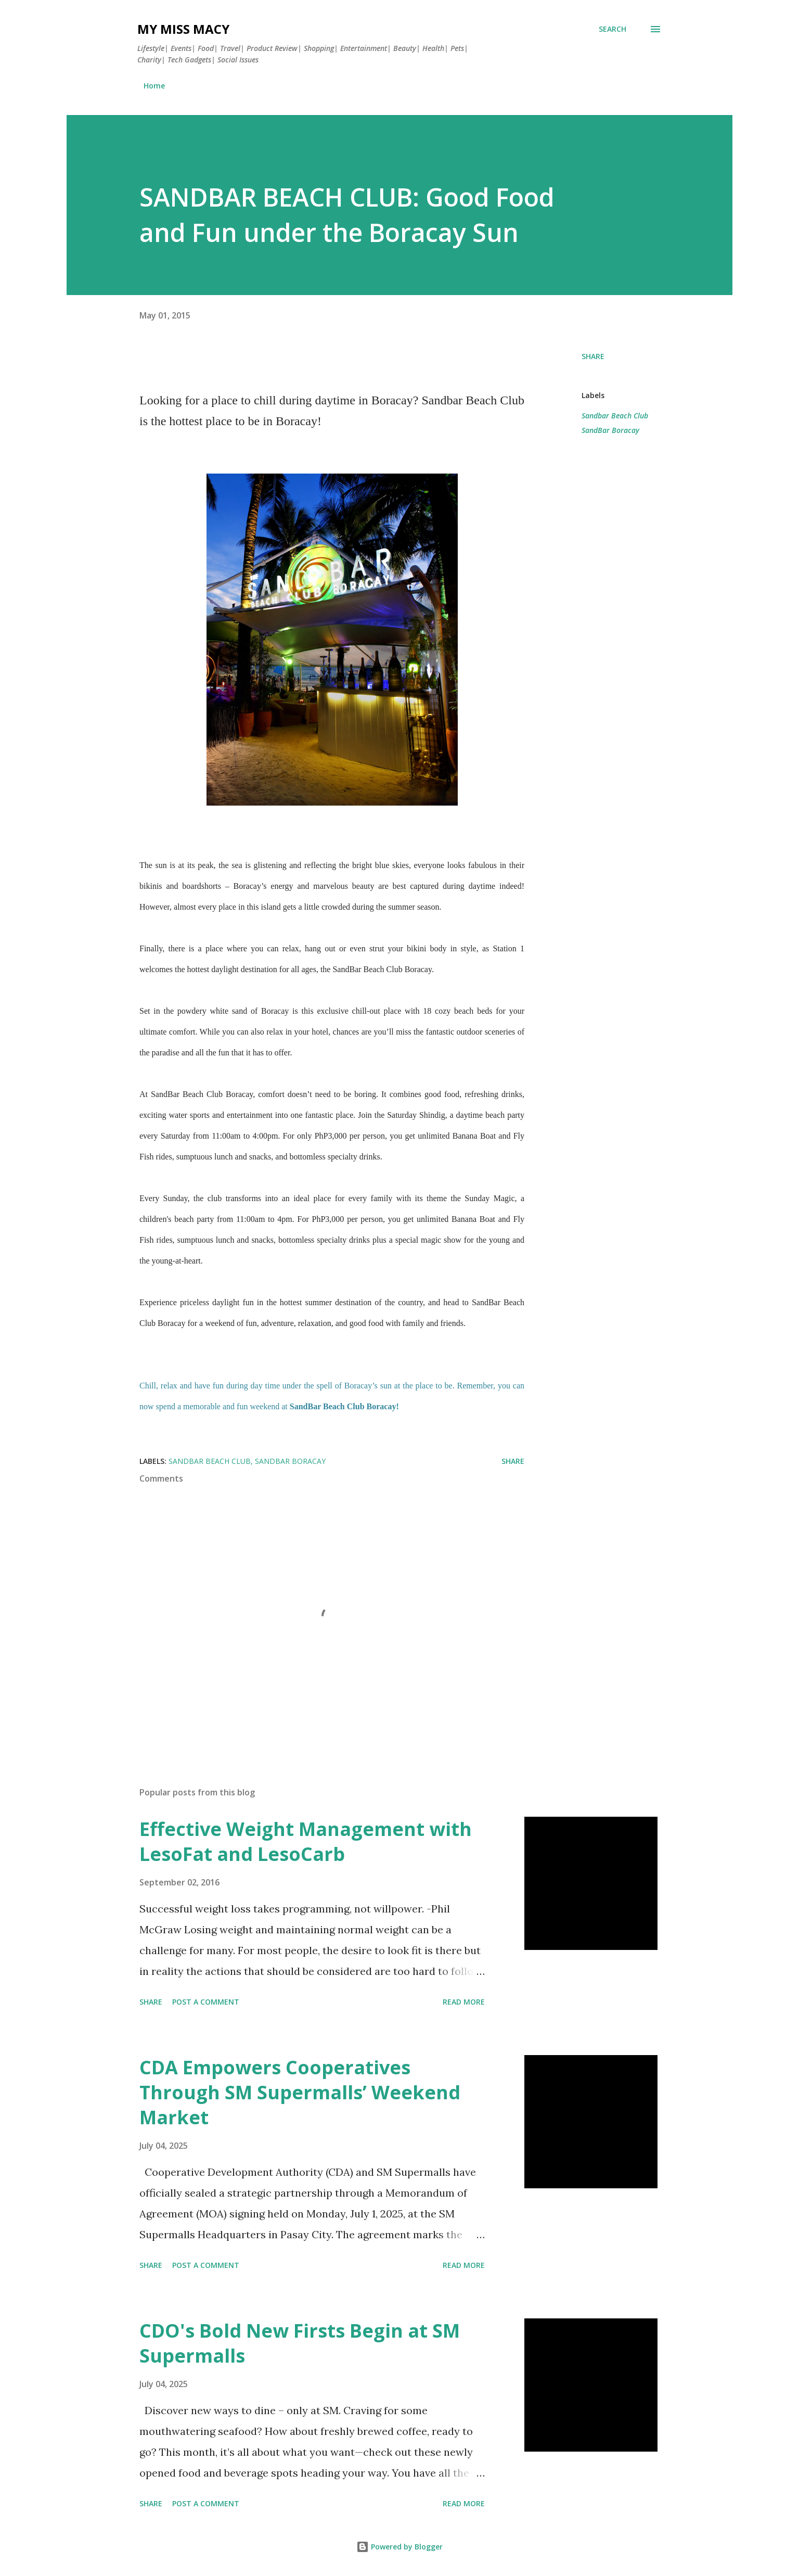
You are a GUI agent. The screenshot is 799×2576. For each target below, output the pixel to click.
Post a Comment (205, 2002)
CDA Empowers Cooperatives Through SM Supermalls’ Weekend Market (299, 2092)
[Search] (612, 29)
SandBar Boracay (610, 430)
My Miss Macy (183, 28)
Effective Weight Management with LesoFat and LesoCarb (305, 1841)
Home (154, 86)
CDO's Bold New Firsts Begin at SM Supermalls (299, 2343)
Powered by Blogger (399, 2547)
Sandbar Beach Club (615, 415)
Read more (464, 2002)
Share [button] (593, 356)
